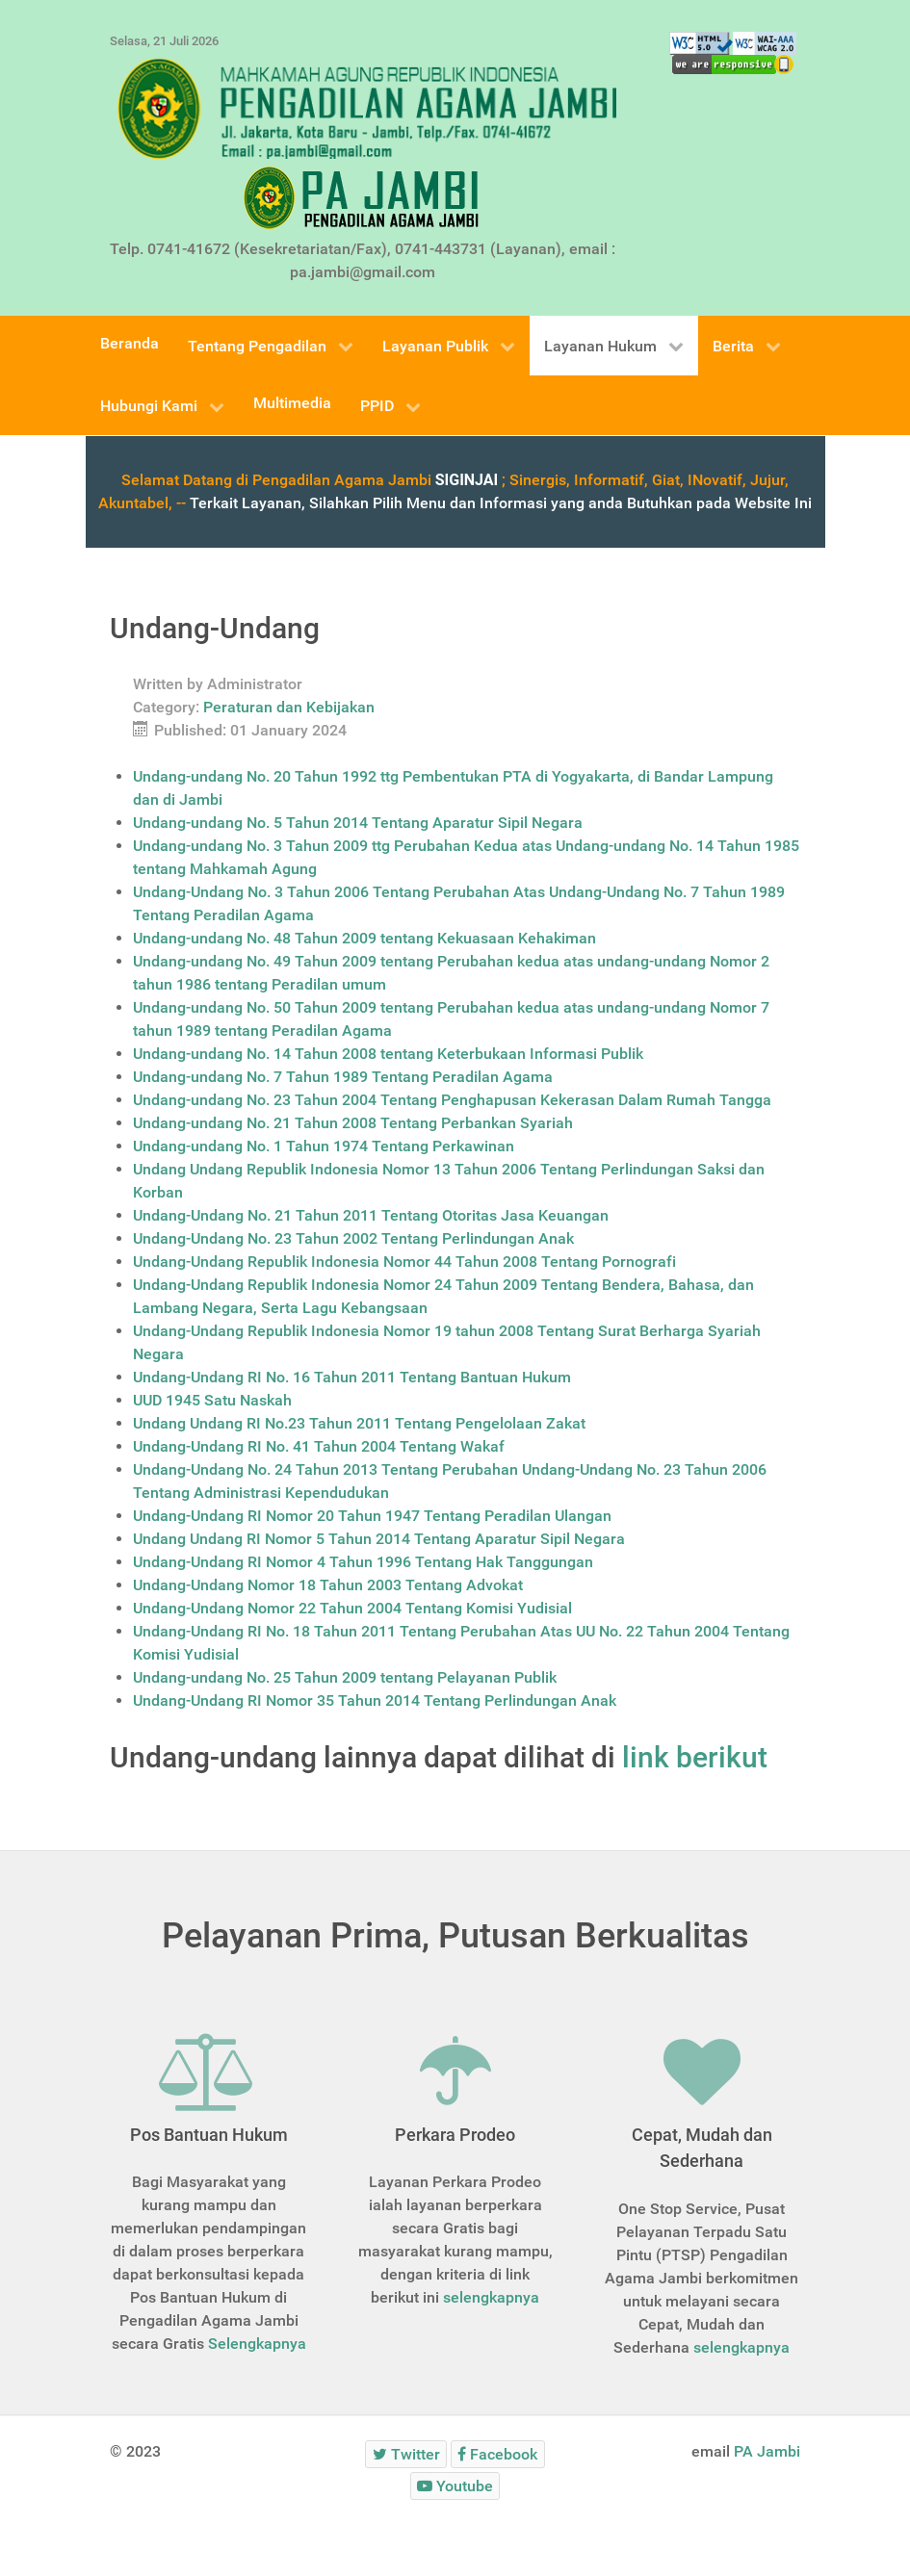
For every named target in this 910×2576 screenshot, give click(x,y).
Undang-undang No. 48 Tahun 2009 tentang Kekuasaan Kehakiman (364, 938)
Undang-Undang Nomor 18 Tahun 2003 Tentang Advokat (328, 1585)
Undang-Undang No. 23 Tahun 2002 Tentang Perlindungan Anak (353, 1238)
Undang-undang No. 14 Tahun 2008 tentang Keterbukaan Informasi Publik (388, 1053)
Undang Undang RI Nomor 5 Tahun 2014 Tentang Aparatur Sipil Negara (379, 1539)
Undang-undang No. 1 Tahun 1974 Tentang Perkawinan (323, 1146)
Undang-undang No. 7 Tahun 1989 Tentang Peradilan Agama (343, 1077)
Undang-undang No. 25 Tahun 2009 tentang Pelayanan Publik (345, 1677)
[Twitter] (406, 2454)
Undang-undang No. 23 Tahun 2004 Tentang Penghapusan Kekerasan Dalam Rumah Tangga (452, 1100)
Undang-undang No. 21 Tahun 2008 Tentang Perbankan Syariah (353, 1123)
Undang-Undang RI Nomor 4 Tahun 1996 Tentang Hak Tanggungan (363, 1562)
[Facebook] (498, 2454)
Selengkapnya (257, 2343)
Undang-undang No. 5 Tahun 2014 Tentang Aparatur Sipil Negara (358, 822)
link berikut (694, 1757)
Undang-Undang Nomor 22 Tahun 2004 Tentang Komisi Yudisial (352, 1608)
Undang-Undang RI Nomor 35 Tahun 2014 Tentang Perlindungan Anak (374, 1700)
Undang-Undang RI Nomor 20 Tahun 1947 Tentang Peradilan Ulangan (372, 1516)
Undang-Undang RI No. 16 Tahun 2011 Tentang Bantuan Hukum (352, 1377)
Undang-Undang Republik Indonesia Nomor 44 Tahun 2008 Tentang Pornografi (404, 1261)
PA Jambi (767, 2451)
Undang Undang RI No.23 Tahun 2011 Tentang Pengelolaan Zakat (359, 1423)
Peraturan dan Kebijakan (289, 707)
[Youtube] (455, 2486)
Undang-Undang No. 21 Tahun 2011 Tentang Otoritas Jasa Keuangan (371, 1215)
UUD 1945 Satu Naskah (212, 1400)
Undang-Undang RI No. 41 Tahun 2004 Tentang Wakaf (319, 1446)
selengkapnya (491, 2297)
